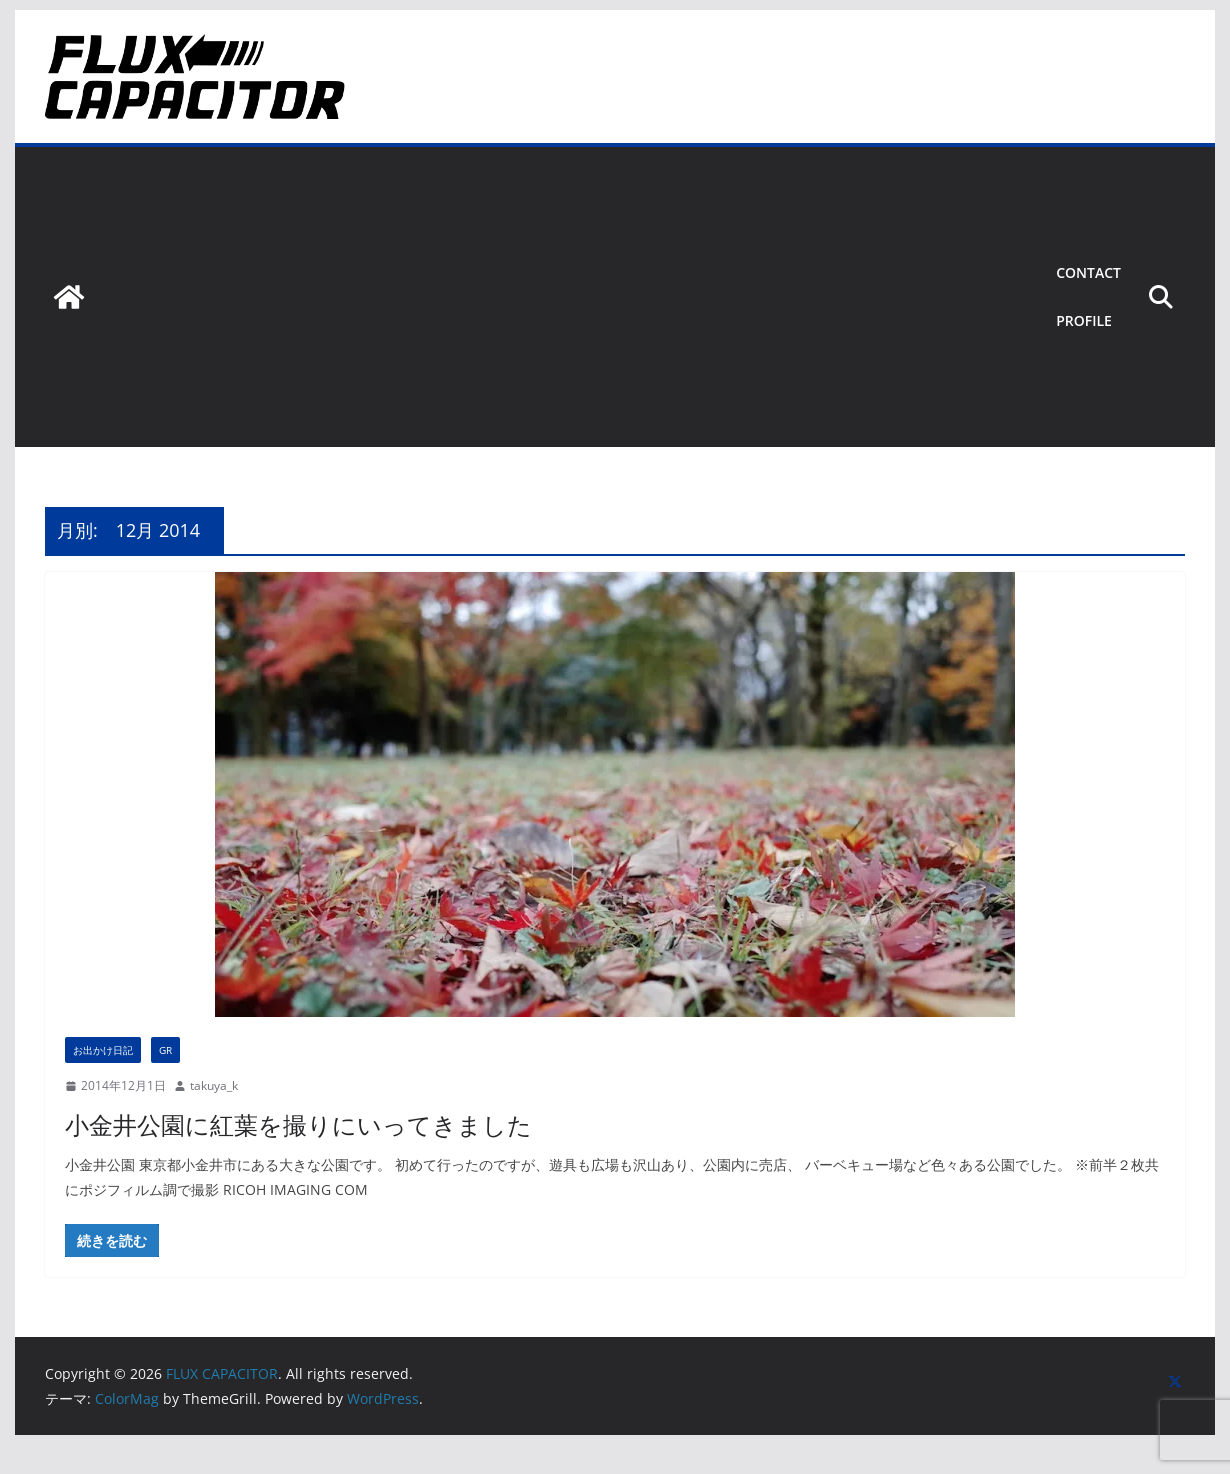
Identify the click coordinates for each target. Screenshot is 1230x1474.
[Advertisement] (566, 297)
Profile (1084, 320)
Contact (1088, 272)
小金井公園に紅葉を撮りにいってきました (298, 1124)
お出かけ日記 (103, 1050)
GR (165, 1050)
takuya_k (214, 1085)
